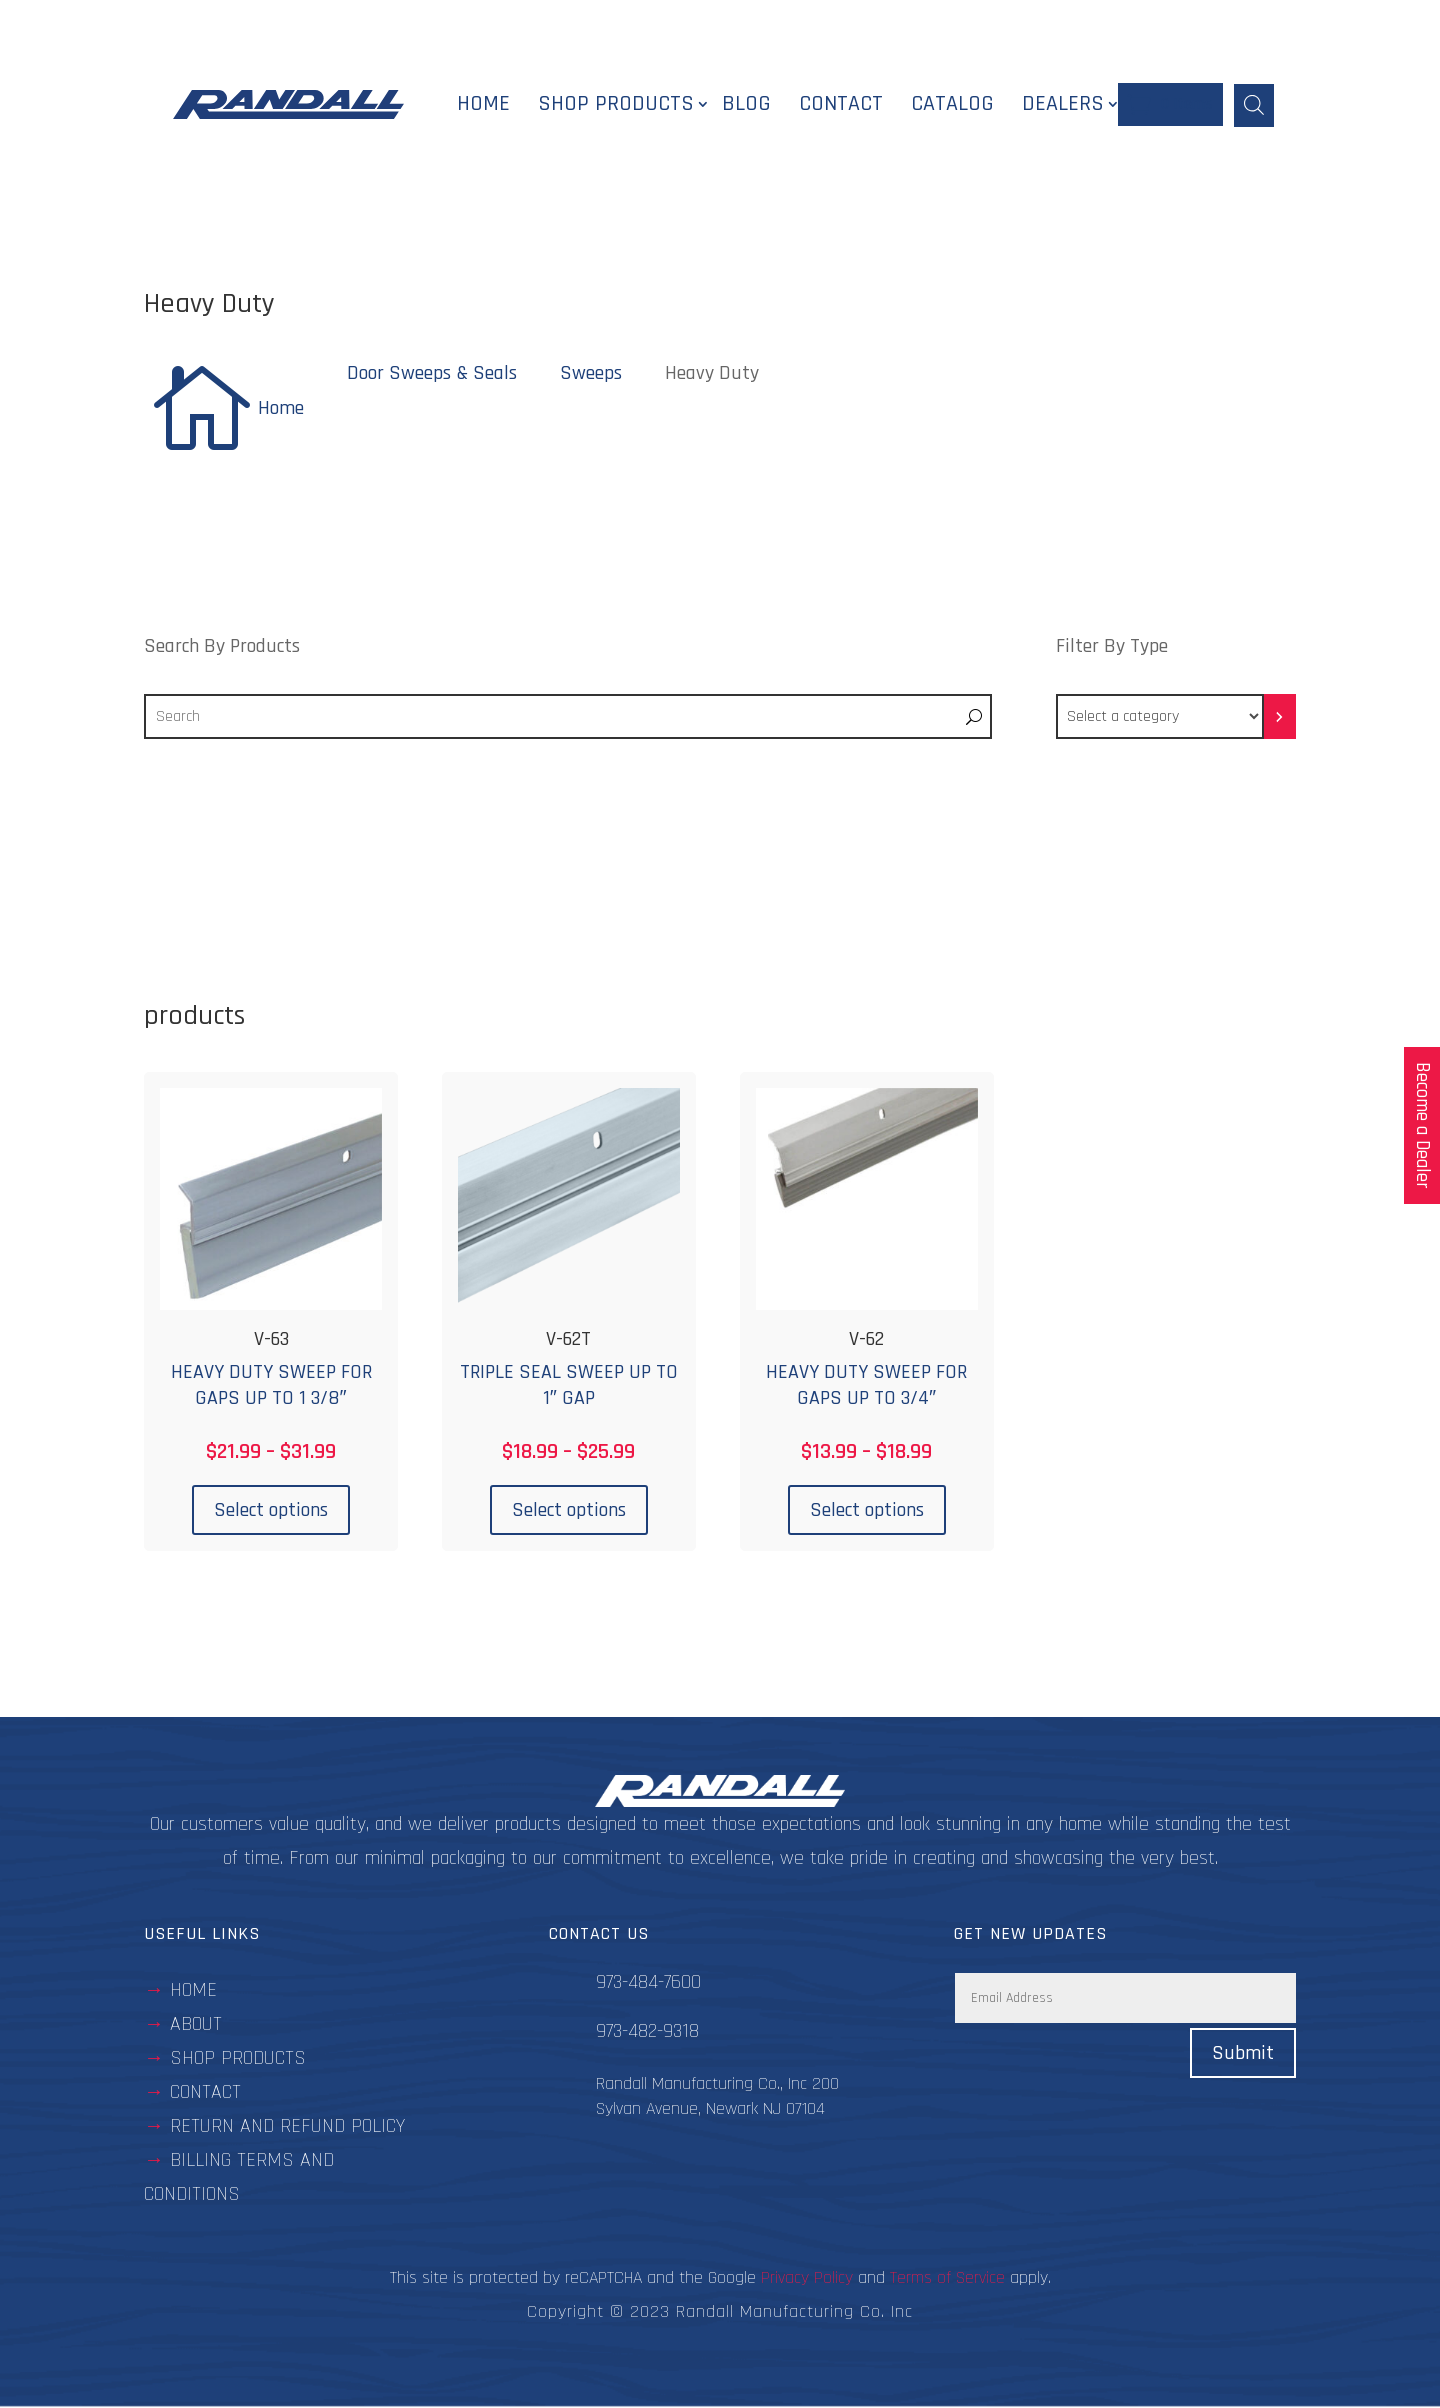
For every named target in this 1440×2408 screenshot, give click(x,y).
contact (205, 2094)
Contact (841, 105)
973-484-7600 (648, 1984)
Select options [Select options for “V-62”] (867, 1511)
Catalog (952, 105)
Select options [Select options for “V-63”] (271, 1511)
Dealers (1063, 105)
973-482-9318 (647, 2033)
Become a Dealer (1422, 1125)
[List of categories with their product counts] (1160, 718)
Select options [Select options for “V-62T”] (569, 1511)
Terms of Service (947, 2279)
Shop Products (616, 105)
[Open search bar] (1254, 105)
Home (483, 105)
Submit (1243, 2055)
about (196, 2026)
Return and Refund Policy (287, 2128)
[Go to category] (1280, 718)
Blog (746, 105)
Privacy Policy (807, 2279)
